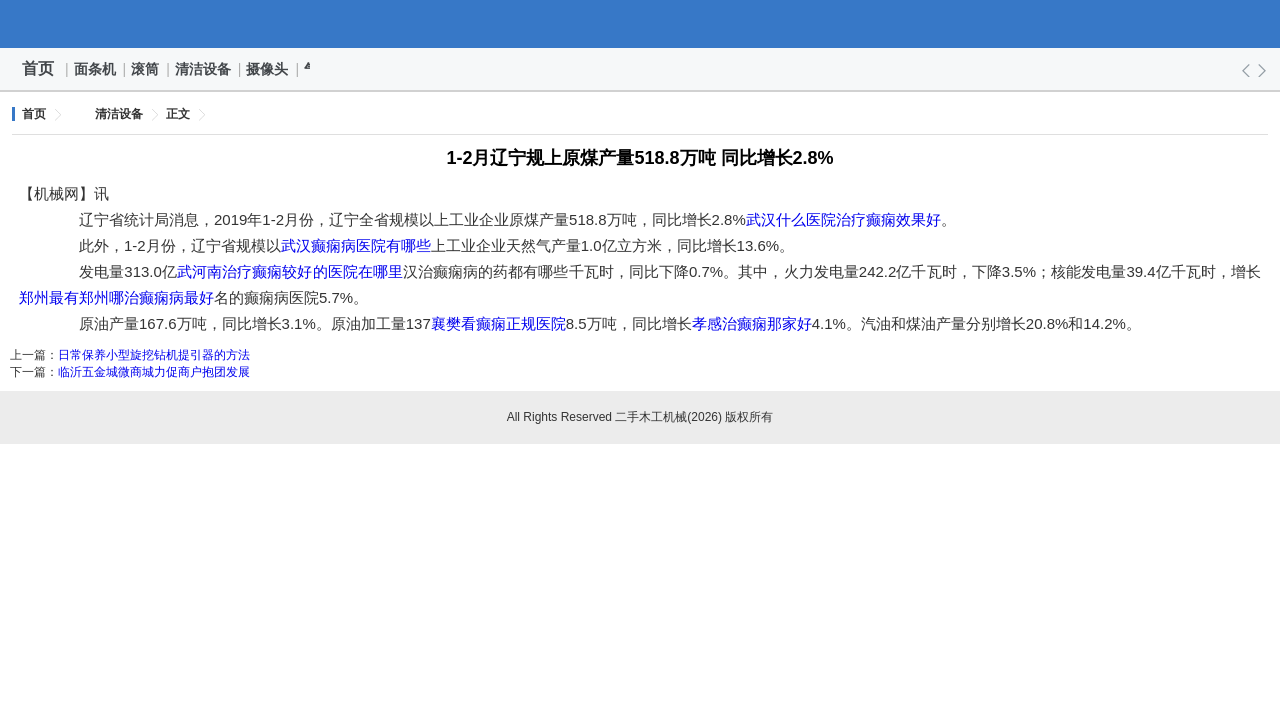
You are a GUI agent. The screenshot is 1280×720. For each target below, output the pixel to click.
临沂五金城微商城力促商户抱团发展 (154, 372)
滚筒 (146, 69)
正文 (178, 114)
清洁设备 (204, 69)
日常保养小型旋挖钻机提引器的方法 (154, 355)
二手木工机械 (640, 24)
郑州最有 (49, 297)
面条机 (96, 69)
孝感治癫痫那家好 (752, 323)
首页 (38, 68)
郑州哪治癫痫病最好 (146, 297)
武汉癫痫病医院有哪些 (356, 245)
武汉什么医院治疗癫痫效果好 (843, 219)
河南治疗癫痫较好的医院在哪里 (297, 271)
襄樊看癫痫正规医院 (498, 323)
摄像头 (268, 69)
